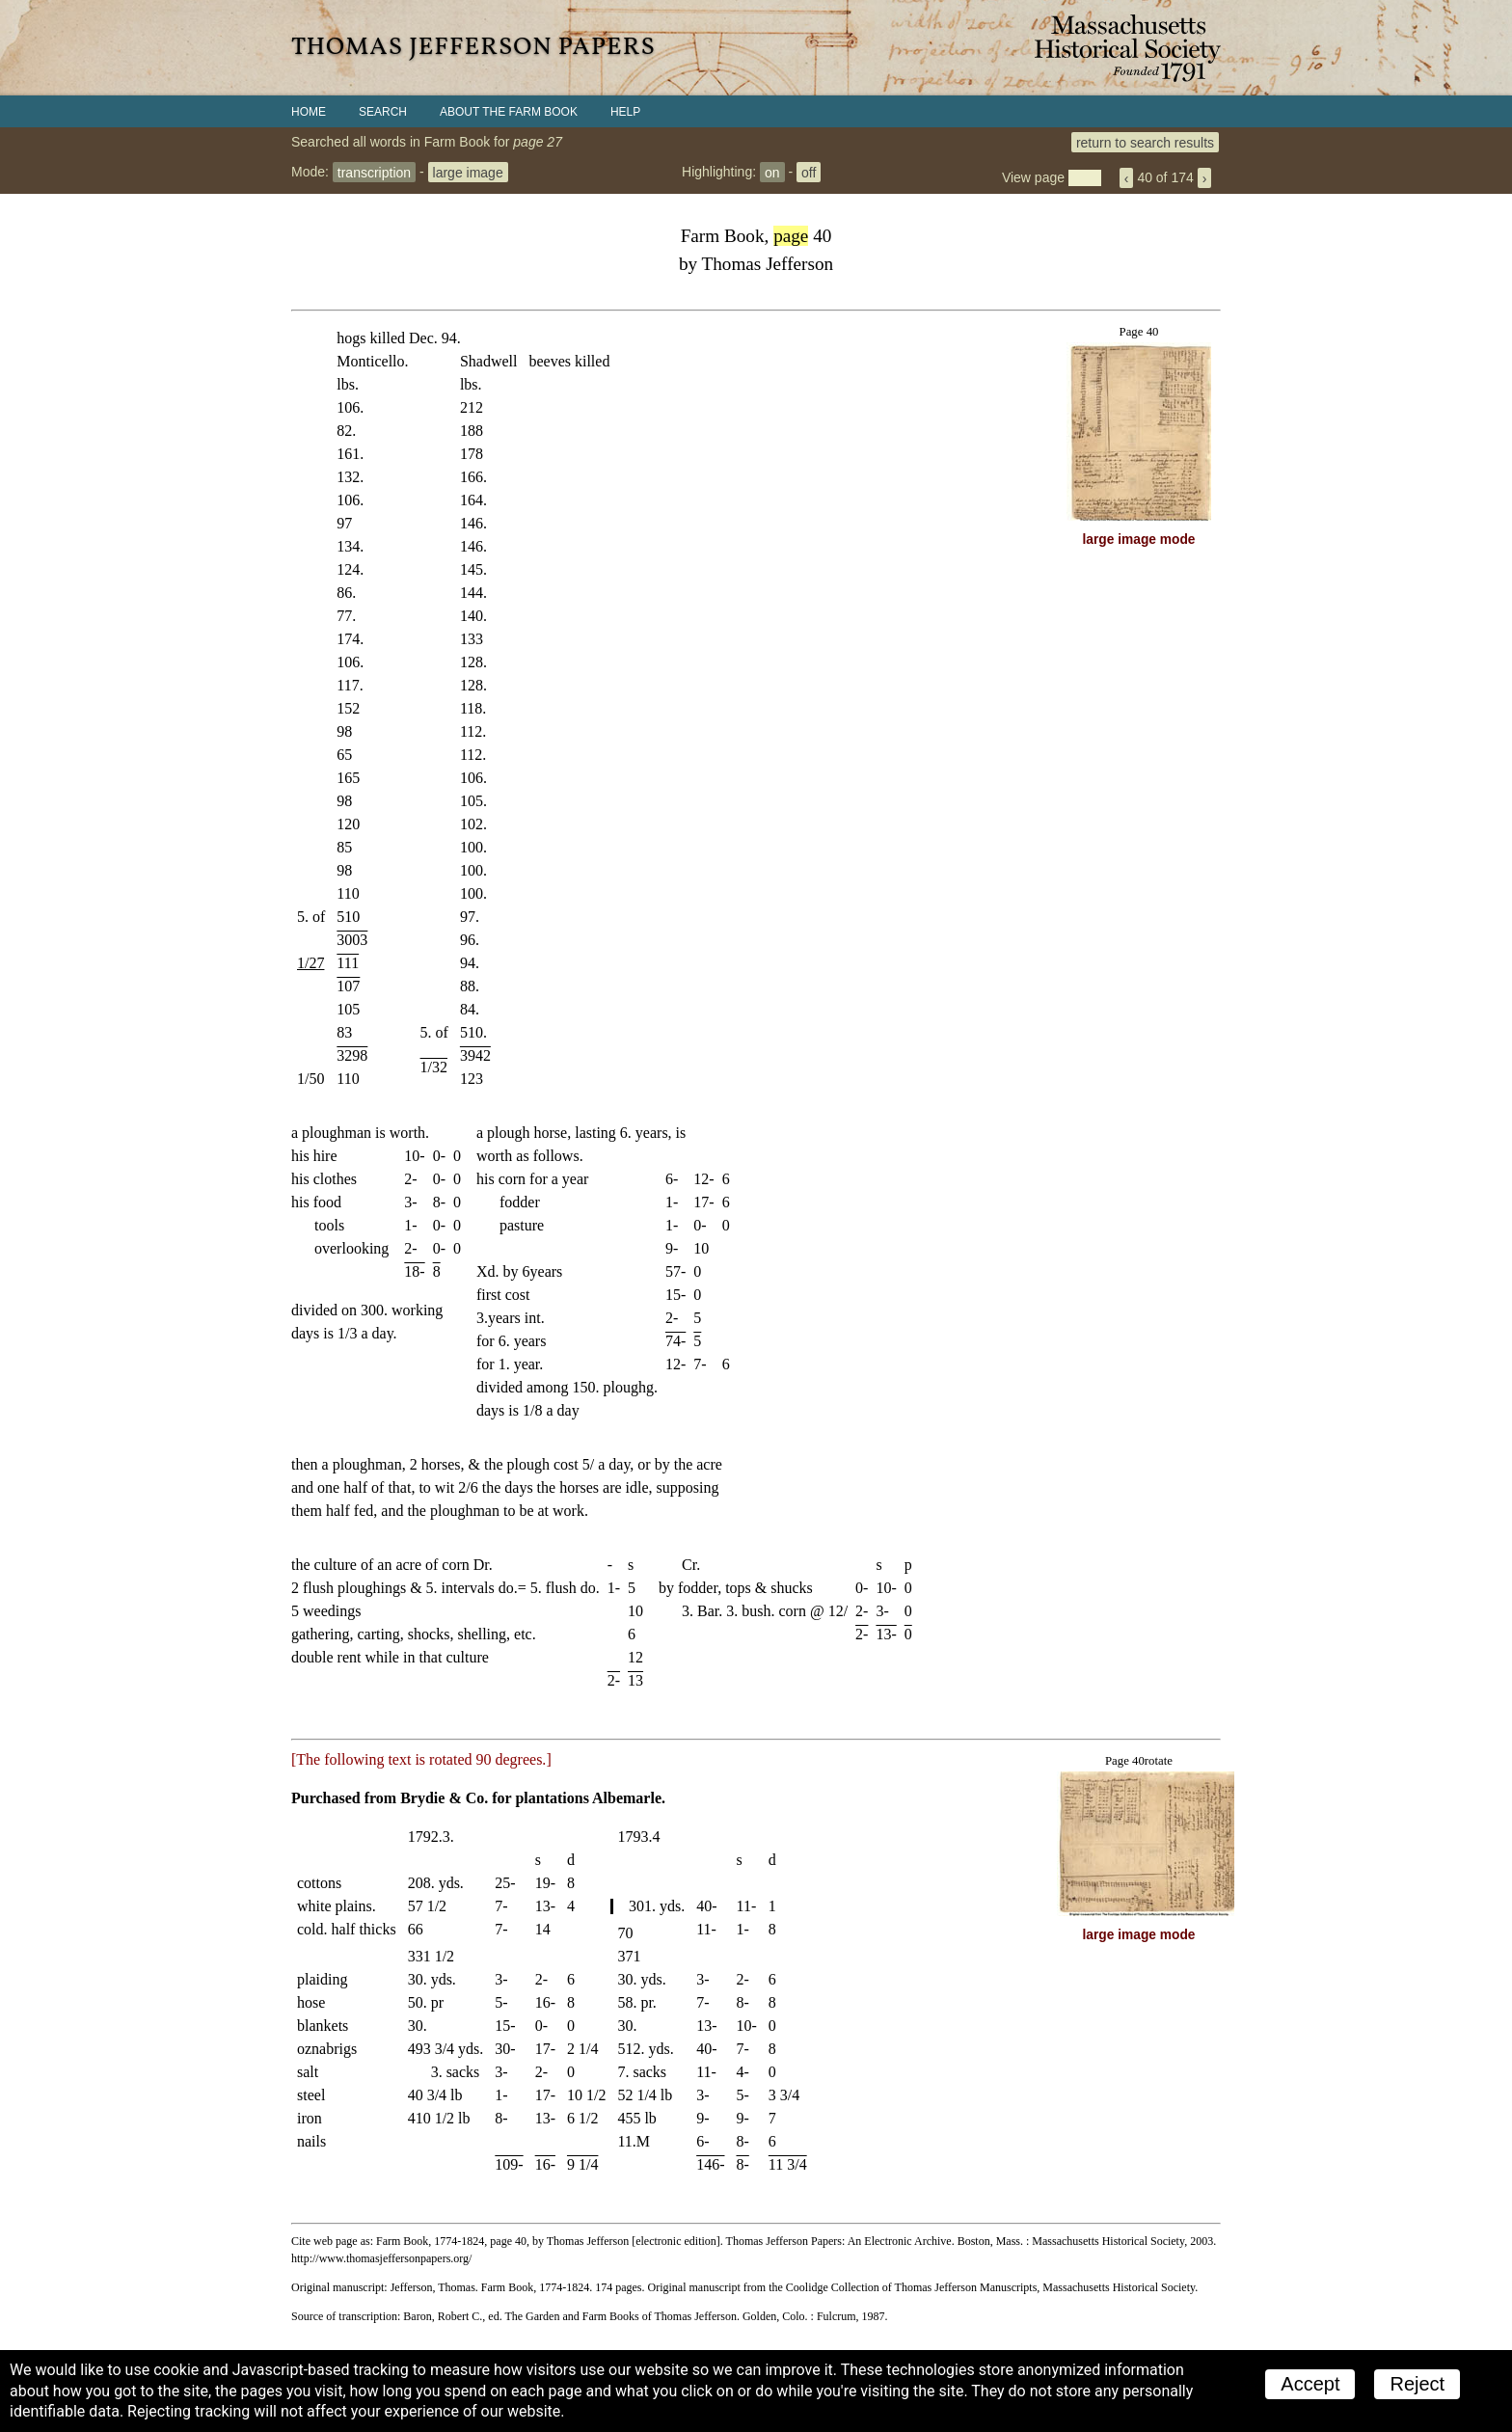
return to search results (1145, 141)
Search (383, 112)
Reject (1417, 2383)
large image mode (1139, 539)
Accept (1310, 2383)
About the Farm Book (509, 112)
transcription (374, 171)
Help (625, 112)
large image (468, 171)
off (808, 171)
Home (308, 112)
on (772, 171)
